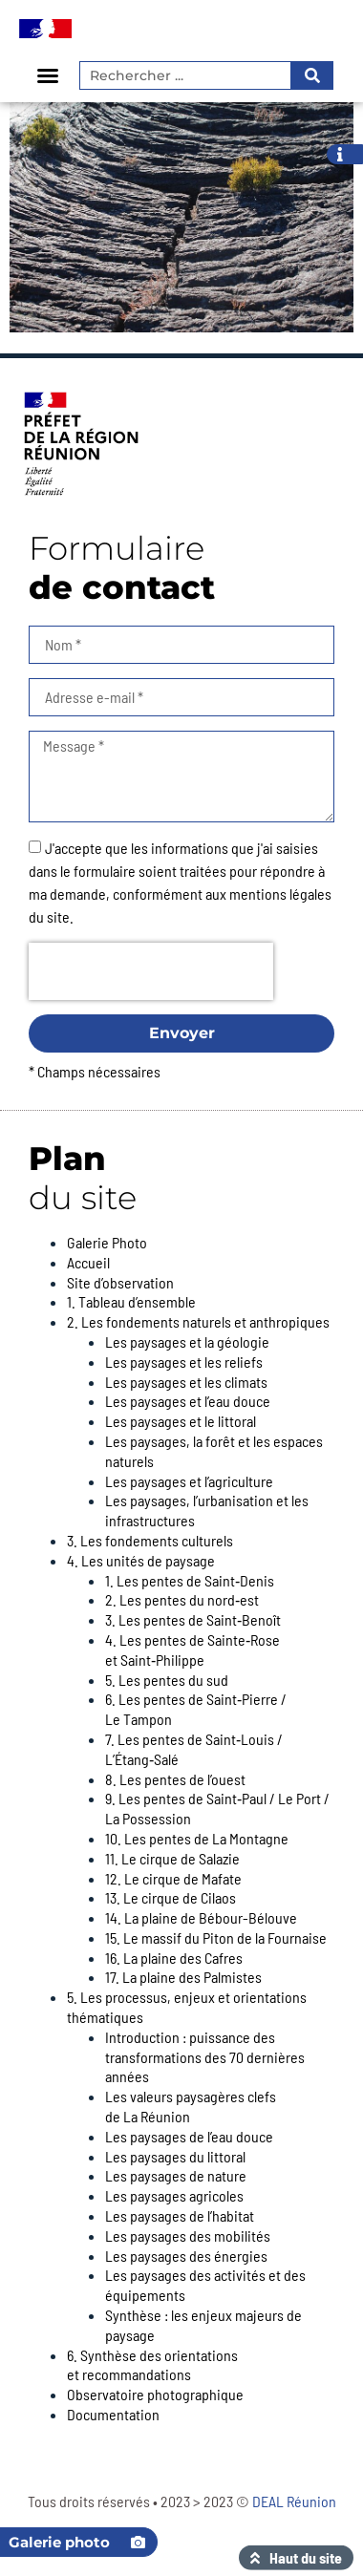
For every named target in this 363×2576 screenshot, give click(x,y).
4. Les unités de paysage (141, 1560)
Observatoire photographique (155, 2394)
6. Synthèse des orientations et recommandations (152, 2365)
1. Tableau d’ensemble (131, 1301)
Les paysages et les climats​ (186, 1382)
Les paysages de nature (175, 2175)
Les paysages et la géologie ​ (188, 1341)
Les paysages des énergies (186, 2255)
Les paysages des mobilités (187, 2235)
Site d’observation (120, 1282)
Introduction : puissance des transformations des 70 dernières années (205, 2057)
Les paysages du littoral (175, 2156)
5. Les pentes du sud (166, 1680)
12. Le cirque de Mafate (173, 1878)
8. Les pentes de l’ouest (175, 1779)
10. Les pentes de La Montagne (196, 1838)
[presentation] (151, 971)
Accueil (88, 1262)
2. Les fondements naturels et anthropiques (198, 1321)
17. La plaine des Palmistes (183, 1977)
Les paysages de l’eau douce (189, 2136)
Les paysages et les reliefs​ (184, 1361)
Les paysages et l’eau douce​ (187, 1401)
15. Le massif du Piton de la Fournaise (216, 1937)
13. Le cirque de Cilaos (170, 1897)
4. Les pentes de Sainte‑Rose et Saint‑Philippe (192, 1649)
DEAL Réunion (294, 2501)
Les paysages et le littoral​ (180, 1421)
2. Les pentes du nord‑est (182, 1599)
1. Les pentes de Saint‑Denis (189, 1580)
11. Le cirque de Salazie (172, 1858)
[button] (48, 75)
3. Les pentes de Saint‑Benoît (193, 1619)
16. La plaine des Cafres (174, 1957)
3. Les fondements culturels (150, 1540)
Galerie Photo (107, 1242)
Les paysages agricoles (174, 2195)
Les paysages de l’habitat (179, 2215)
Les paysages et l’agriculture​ (189, 1481)
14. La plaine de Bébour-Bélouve (201, 1917)
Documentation (113, 2414)
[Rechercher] (310, 75)
